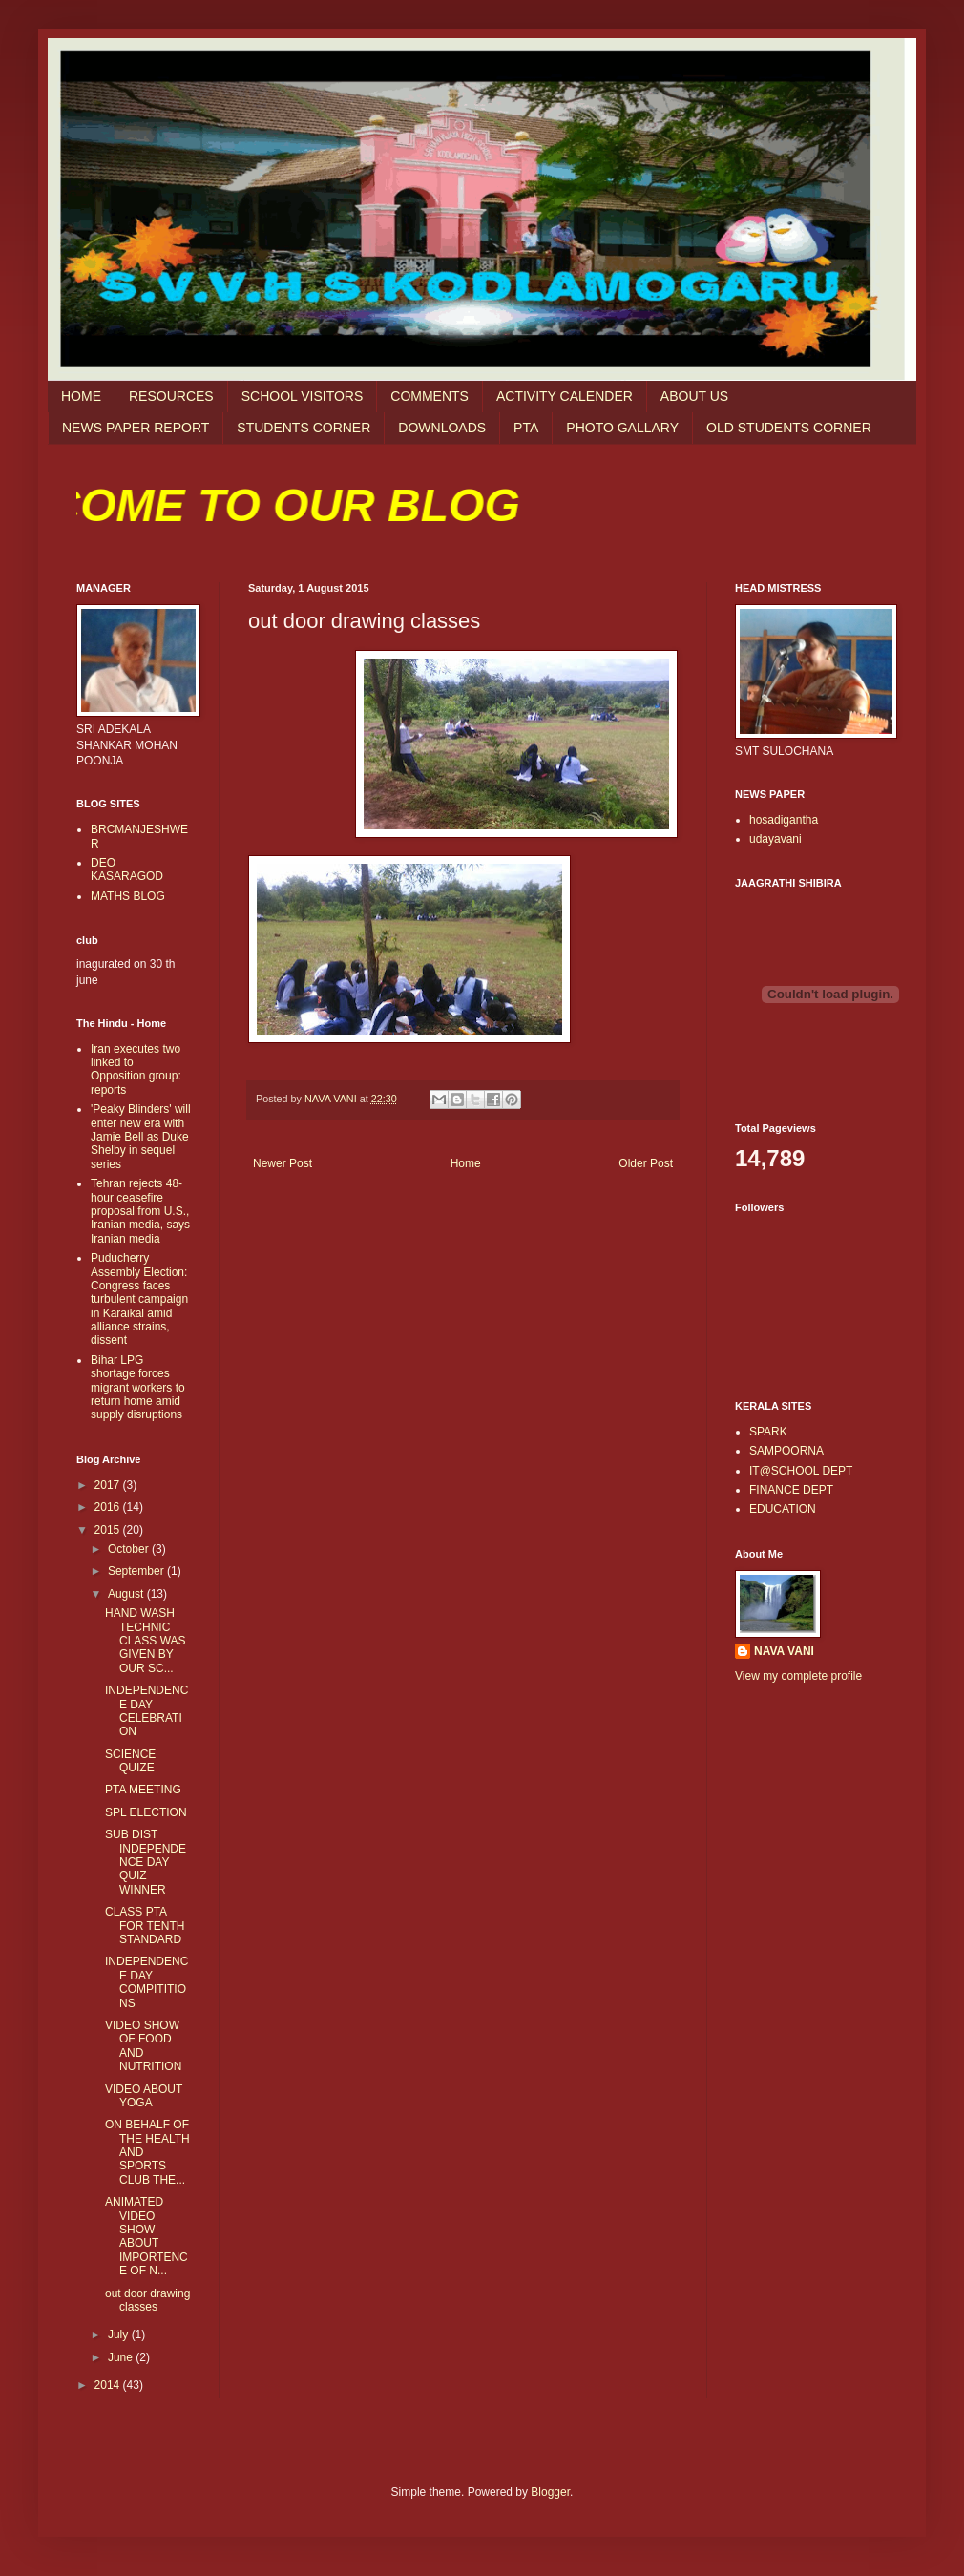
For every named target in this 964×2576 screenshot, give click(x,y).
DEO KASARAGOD (127, 869)
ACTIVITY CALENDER (564, 396)
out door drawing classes (147, 2300)
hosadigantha (783, 820)
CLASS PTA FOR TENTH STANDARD (144, 1925)
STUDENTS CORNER (303, 427)
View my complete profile (798, 1676)
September (137, 1571)
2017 (108, 1485)
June (122, 2357)
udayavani (775, 839)
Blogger (550, 2492)
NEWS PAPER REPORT (135, 427)
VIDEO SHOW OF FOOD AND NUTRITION (143, 2046)
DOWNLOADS (442, 427)
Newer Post (282, 1163)
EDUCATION (782, 1509)
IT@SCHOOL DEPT (800, 1470)
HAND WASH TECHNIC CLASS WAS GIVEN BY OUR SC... (145, 1640)
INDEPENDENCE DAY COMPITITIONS (146, 1982)
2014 (108, 2385)
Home (466, 1163)
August (127, 1594)
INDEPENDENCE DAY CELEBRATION (146, 1711)
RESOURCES (171, 396)
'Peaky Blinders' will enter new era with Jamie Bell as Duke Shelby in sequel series (141, 1136)
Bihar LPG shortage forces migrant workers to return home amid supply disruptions (138, 1387)
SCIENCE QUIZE (130, 1761)
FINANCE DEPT (791, 1490)
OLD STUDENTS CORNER (788, 427)
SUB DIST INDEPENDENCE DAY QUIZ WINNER (145, 1862)
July (120, 2334)
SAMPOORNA (786, 1450)
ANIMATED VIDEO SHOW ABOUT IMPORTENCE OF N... (146, 2236)
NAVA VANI (784, 1651)
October (130, 1549)
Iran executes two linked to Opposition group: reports (136, 1069)
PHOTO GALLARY (622, 427)
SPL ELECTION (146, 1812)
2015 (108, 1530)
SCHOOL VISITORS (302, 396)
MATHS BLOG (128, 896)
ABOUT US (694, 396)
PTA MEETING (143, 1789)
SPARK (768, 1431)
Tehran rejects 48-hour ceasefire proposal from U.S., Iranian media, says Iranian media (140, 1211)
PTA (525, 427)
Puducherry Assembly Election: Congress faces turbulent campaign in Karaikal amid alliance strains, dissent (139, 1299)
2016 (108, 1507)
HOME (81, 396)
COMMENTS (429, 396)
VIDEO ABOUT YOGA (143, 2096)
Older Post (645, 1163)
